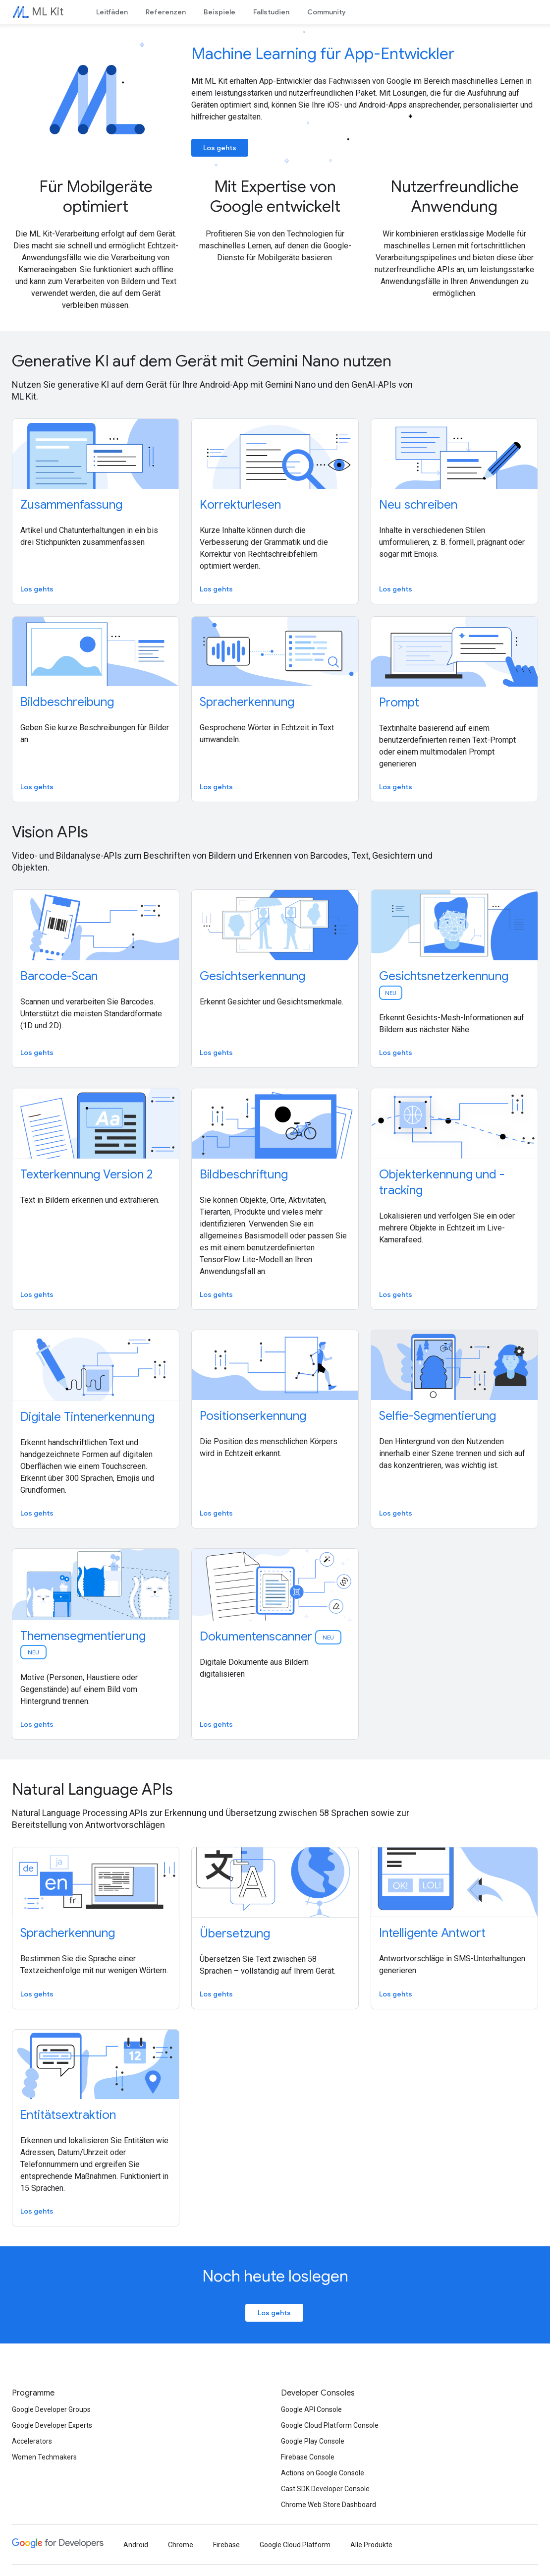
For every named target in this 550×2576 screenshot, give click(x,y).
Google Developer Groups (51, 2409)
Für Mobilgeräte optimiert (96, 196)
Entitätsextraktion (68, 2115)
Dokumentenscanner (270, 1636)
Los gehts (219, 147)
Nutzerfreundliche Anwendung (454, 196)
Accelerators (32, 2441)
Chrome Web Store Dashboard (328, 2505)
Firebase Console (307, 2457)
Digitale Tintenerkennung (87, 1416)
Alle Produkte (371, 2545)
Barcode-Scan (59, 976)
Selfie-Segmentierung (437, 1415)
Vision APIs (50, 832)
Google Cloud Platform (295, 2545)
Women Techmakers (44, 2457)
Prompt (399, 702)
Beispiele (219, 11)
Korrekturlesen (240, 504)
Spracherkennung (247, 702)
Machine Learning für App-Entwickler (322, 53)
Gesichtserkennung (252, 976)
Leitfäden (112, 11)
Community (326, 11)
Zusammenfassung (71, 504)
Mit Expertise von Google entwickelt (275, 196)
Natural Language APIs (92, 1789)
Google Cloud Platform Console (330, 2425)
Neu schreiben (418, 504)
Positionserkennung (253, 1415)
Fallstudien (271, 11)
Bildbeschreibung (67, 702)
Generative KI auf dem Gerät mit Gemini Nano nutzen (201, 361)
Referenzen (166, 11)
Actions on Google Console (322, 2473)
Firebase (226, 2545)
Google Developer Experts (52, 2425)
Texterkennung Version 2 (86, 1174)
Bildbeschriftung (244, 1174)
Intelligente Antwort (432, 1933)
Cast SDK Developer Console (325, 2489)
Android (135, 2545)
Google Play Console (312, 2441)
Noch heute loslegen (275, 2276)
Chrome (180, 2545)
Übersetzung (235, 1933)
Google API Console (311, 2409)
